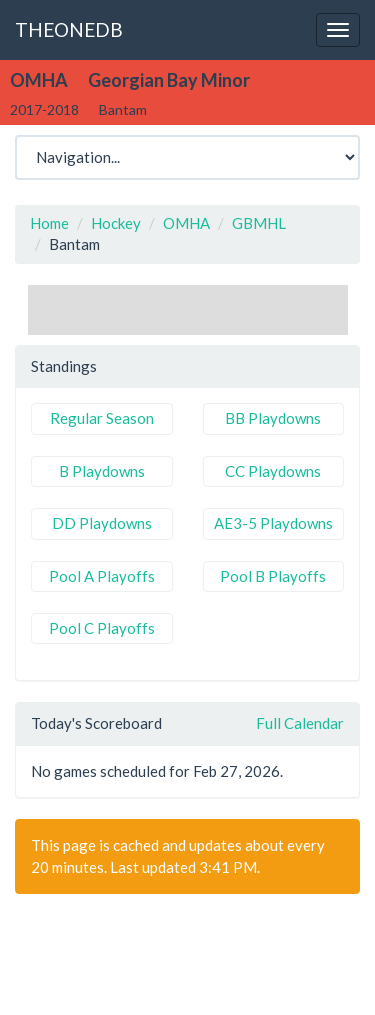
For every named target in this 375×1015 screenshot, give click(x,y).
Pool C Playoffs (102, 628)
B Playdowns (102, 471)
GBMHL (259, 223)
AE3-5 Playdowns (273, 523)
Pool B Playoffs (273, 576)
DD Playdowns (102, 523)
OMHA (186, 223)
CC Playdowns (273, 471)
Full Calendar (300, 723)
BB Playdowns (273, 418)
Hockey (116, 223)
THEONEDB (69, 29)
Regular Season (102, 418)
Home (49, 223)
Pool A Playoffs (102, 576)
